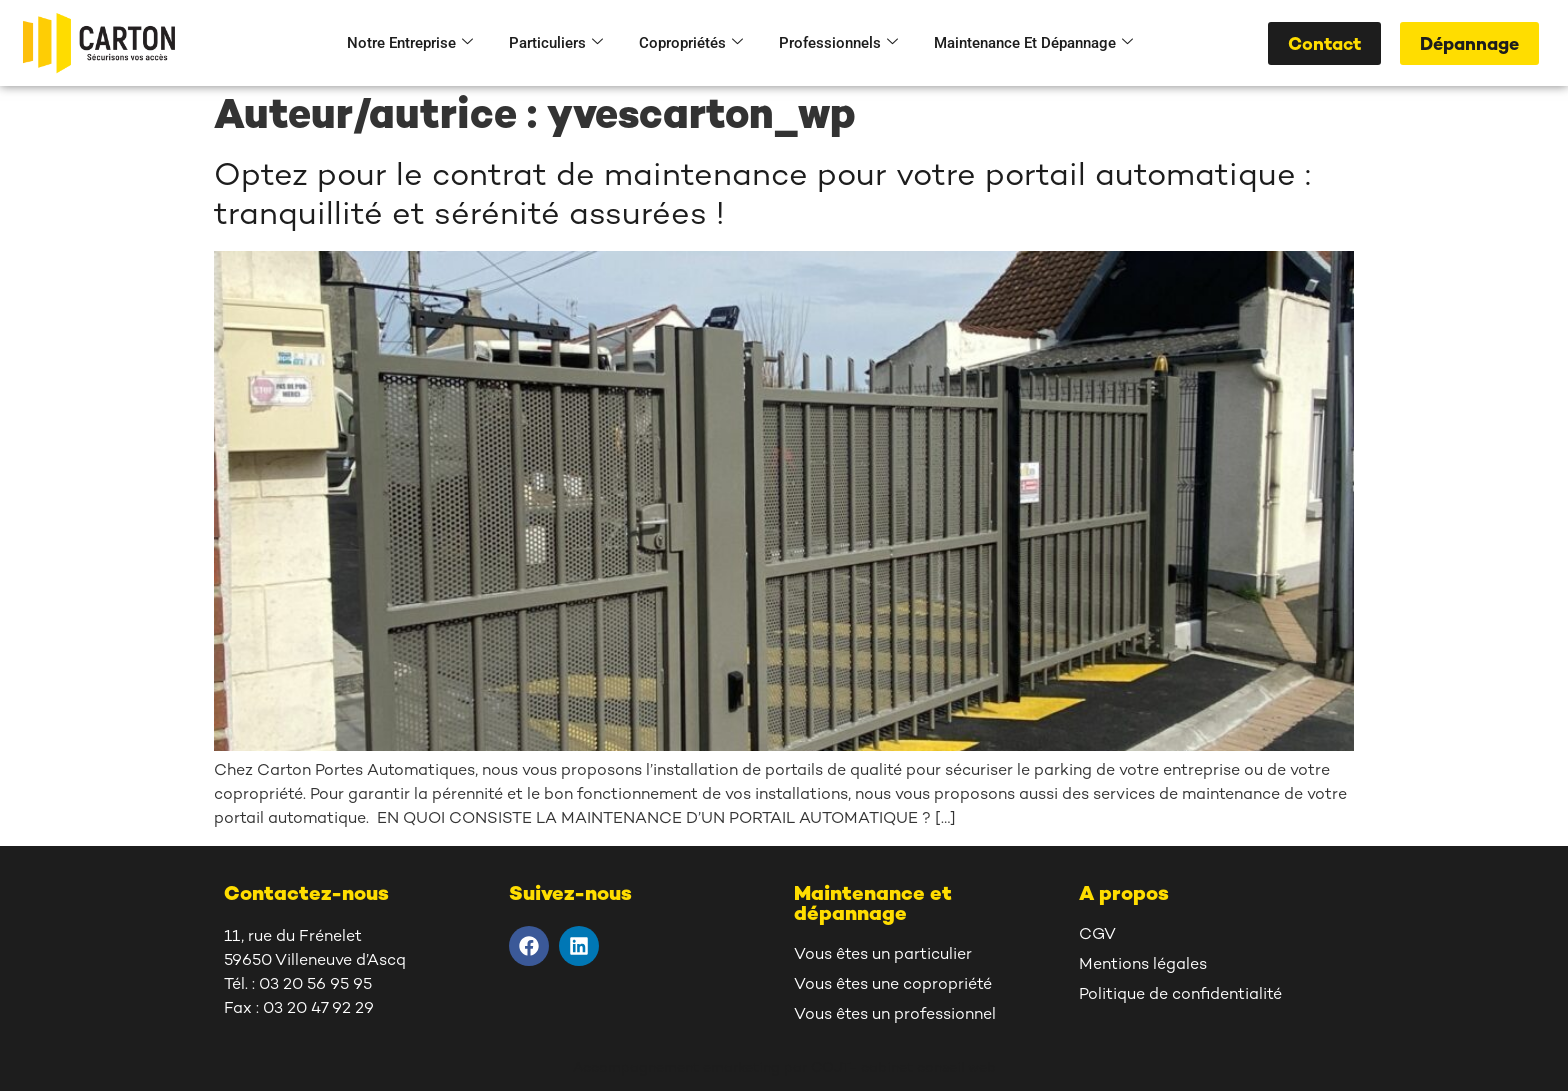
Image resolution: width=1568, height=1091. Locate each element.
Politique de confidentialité (1180, 995)
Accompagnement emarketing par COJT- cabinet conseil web (784, 1068)
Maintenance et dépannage (1033, 43)
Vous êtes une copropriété (893, 985)
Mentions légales (1143, 965)
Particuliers (556, 43)
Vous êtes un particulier (883, 955)
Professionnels (838, 43)
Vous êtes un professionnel (895, 1015)
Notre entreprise (410, 43)
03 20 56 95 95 (315, 985)
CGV (1097, 935)
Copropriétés (691, 43)
